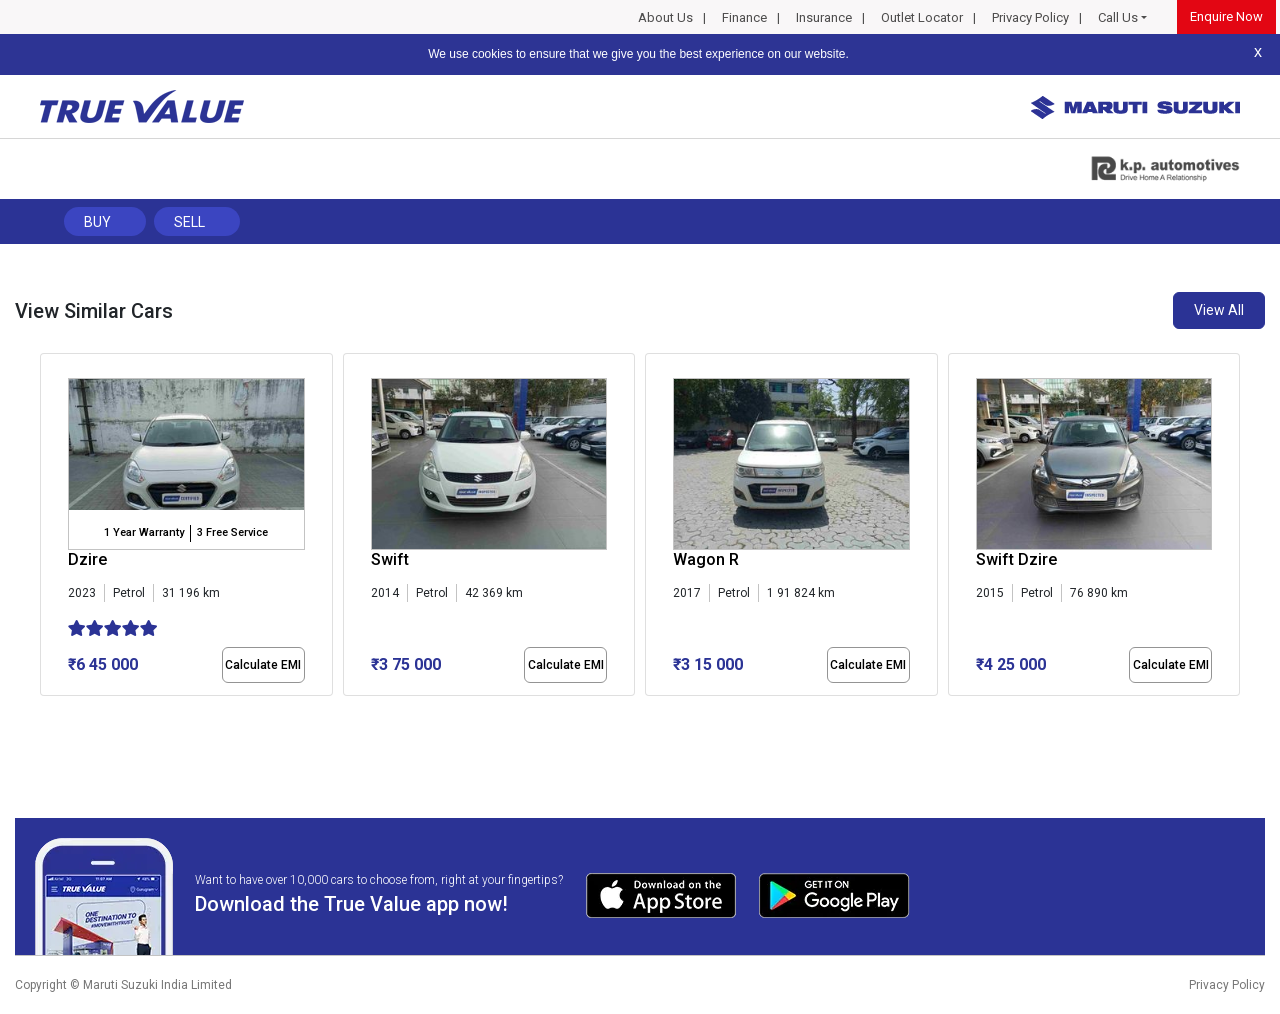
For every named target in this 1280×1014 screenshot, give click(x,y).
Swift (390, 559)
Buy (97, 222)
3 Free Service (232, 532)
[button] (46, 713)
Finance (744, 17)
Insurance (824, 17)
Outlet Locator (922, 17)
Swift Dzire (1016, 559)
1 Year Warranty (144, 532)
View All (1219, 310)
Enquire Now (1226, 16)
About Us (665, 17)
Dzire (87, 559)
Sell (189, 222)
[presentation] (50, 529)
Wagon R (706, 559)
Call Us (1118, 17)
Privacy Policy (1030, 17)
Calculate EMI (263, 665)
